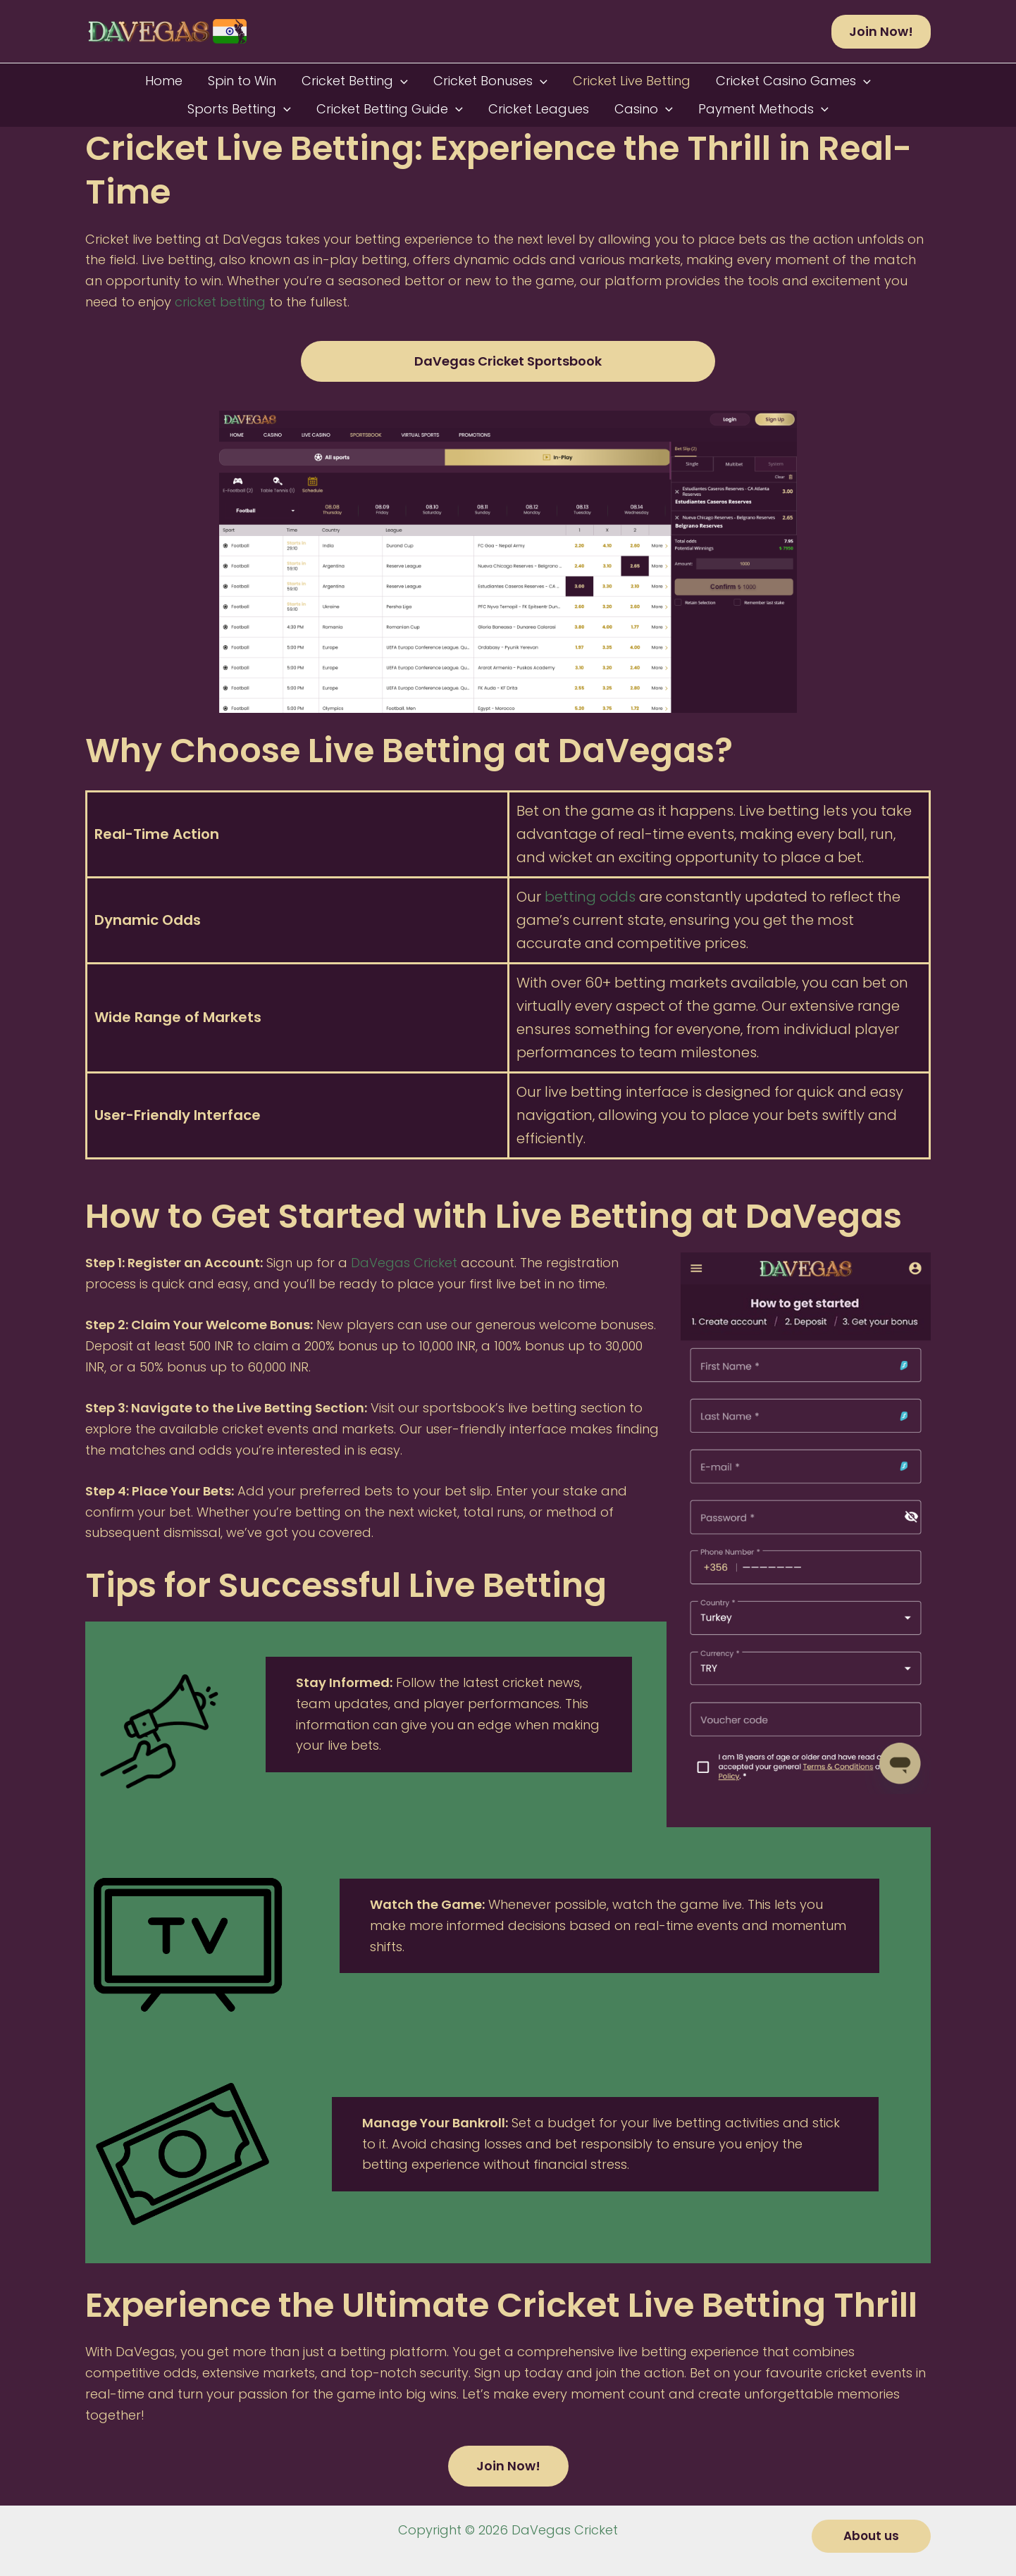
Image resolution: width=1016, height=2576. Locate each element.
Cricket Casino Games (793, 81)
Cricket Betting (355, 81)
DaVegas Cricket (404, 1262)
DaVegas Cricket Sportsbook (508, 361)
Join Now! (508, 2466)
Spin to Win (242, 80)
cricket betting (220, 302)
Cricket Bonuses (490, 81)
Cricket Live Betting (631, 80)
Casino (643, 109)
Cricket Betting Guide (389, 109)
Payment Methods (763, 109)
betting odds (590, 897)
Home (163, 80)
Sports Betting (239, 109)
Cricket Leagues (538, 109)
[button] (881, 32)
